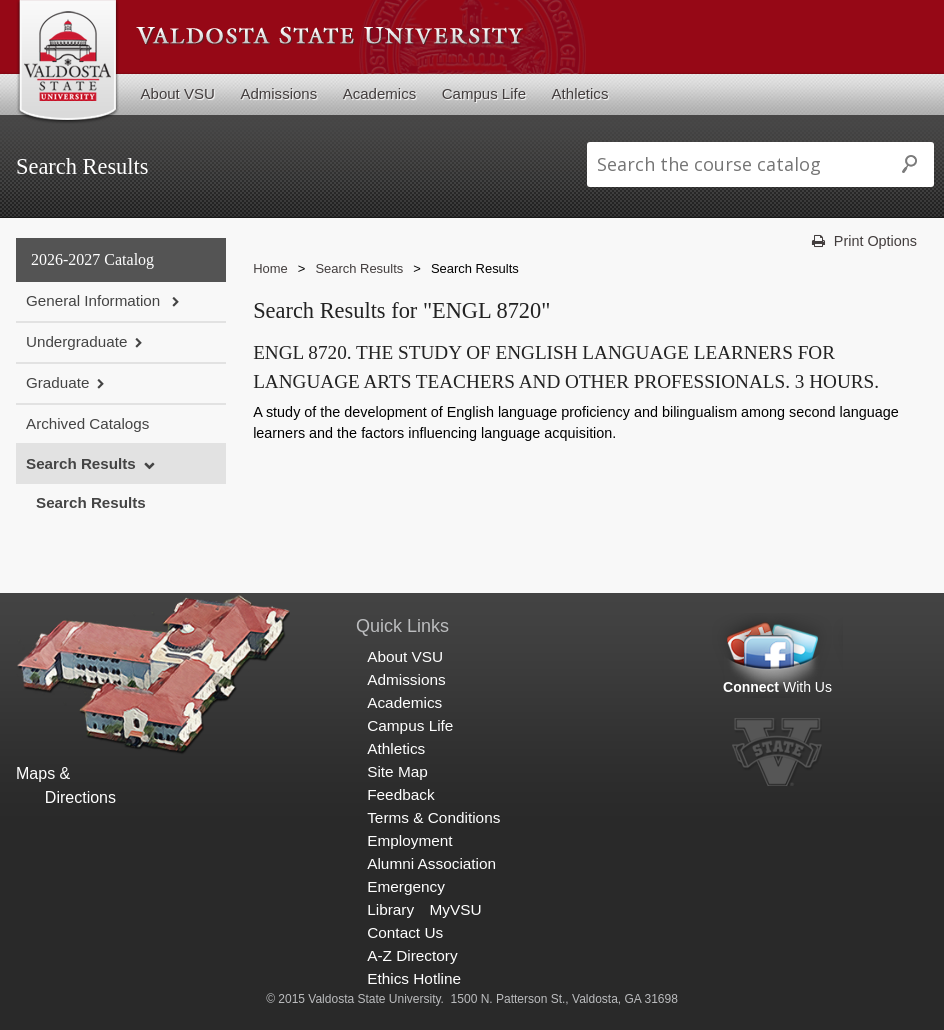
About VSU (178, 93)
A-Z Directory (412, 955)
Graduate (57, 382)
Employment (409, 840)
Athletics (580, 93)
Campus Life (484, 93)
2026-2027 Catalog (92, 259)
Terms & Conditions (433, 817)
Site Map (397, 771)
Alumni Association (431, 863)
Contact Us (405, 932)
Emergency (406, 886)
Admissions (278, 93)
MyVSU (456, 909)
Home (270, 268)
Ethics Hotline (414, 978)
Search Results (81, 463)
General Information (95, 300)
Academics (380, 93)
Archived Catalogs (87, 423)
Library (390, 909)
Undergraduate (76, 341)
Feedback (400, 794)
